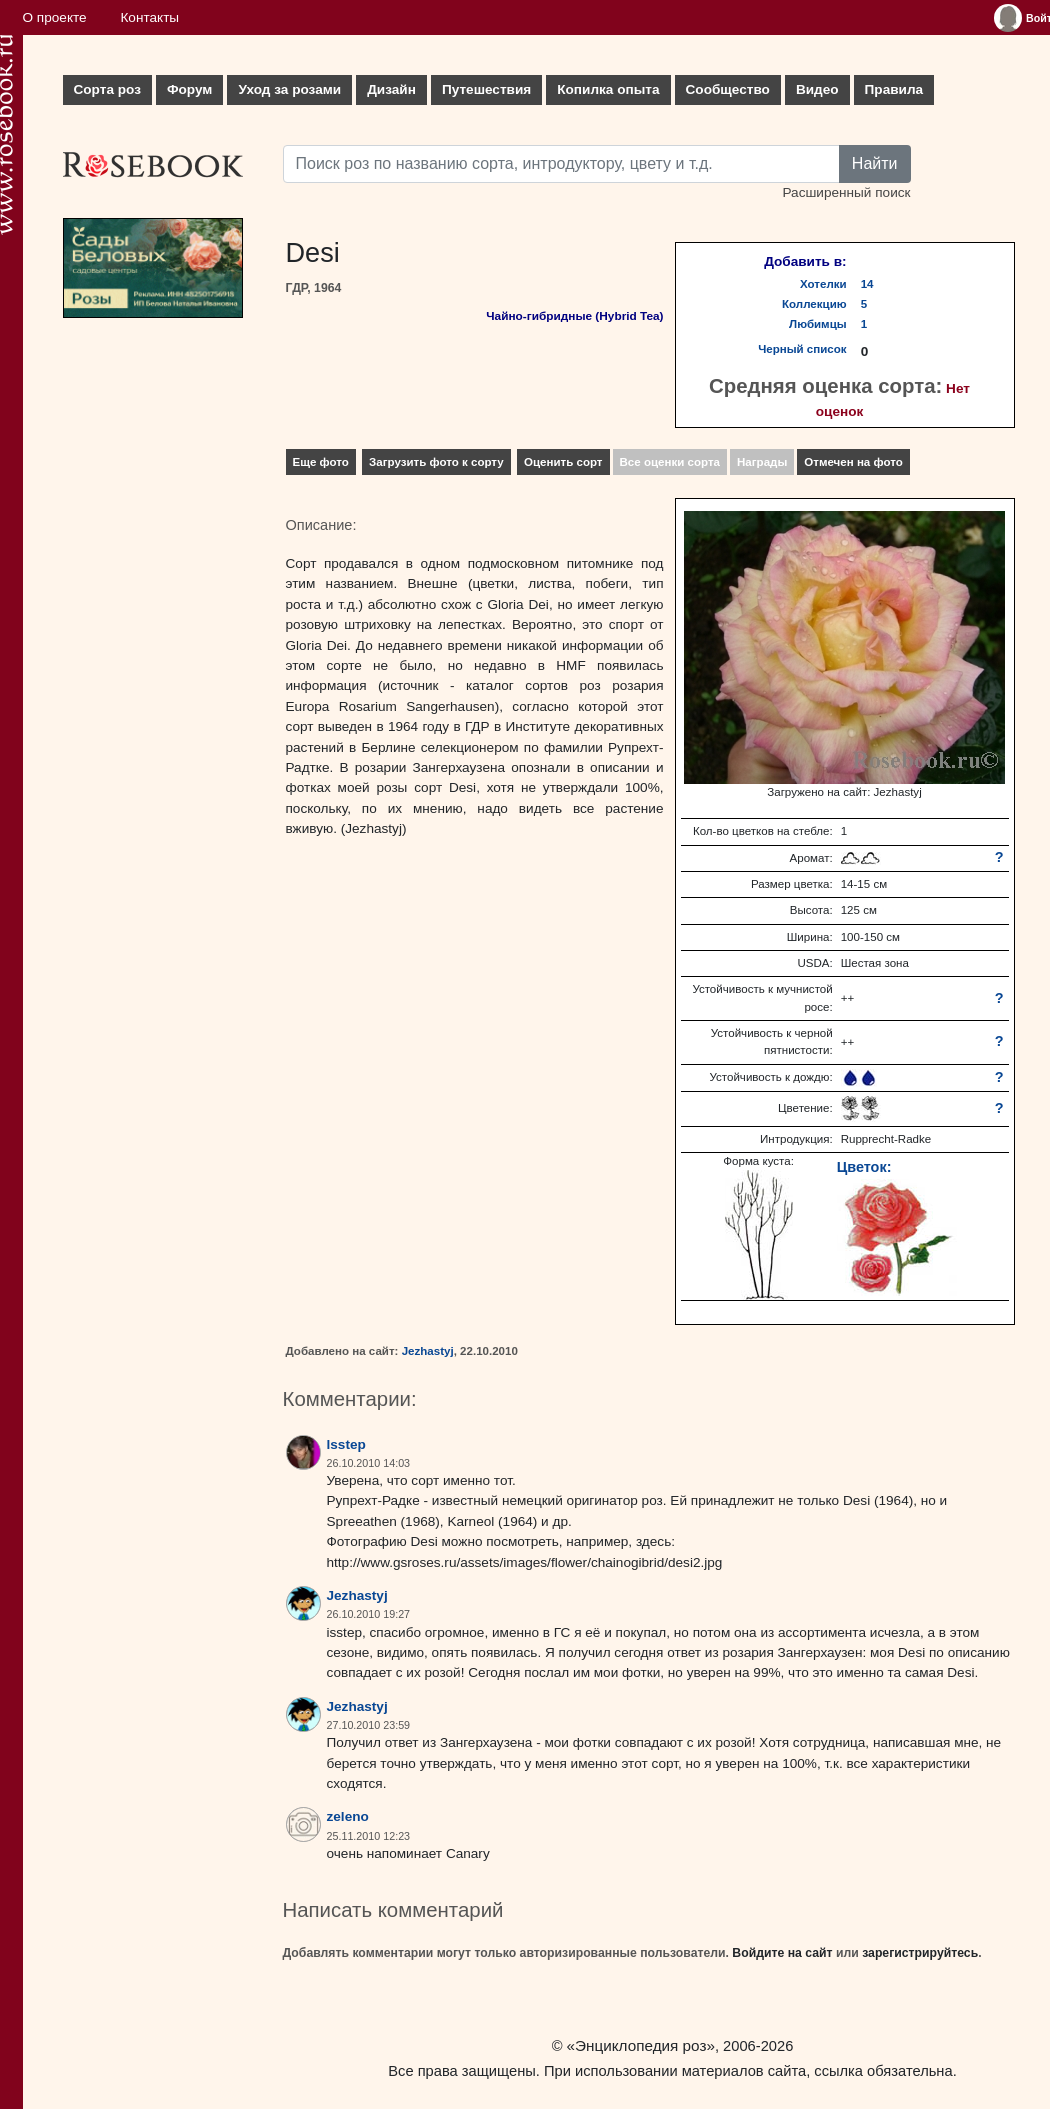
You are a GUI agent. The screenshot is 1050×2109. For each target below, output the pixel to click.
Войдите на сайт (782, 1953)
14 (867, 284)
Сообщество (728, 89)
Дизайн (391, 89)
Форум (189, 89)
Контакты (149, 17)
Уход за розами (289, 89)
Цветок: (864, 1167)
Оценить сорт (563, 462)
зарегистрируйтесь (920, 1953)
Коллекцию (814, 304)
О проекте (55, 17)
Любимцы (818, 324)
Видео (817, 89)
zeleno (348, 1816)
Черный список (802, 349)
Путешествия (486, 89)
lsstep (346, 1444)
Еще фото (321, 462)
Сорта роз (107, 89)
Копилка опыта (608, 89)
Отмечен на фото (853, 462)
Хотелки (823, 284)
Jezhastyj (428, 1351)
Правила (894, 89)
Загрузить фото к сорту (436, 462)
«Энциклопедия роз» (641, 2045)
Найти (875, 163)
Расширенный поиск (846, 192)
